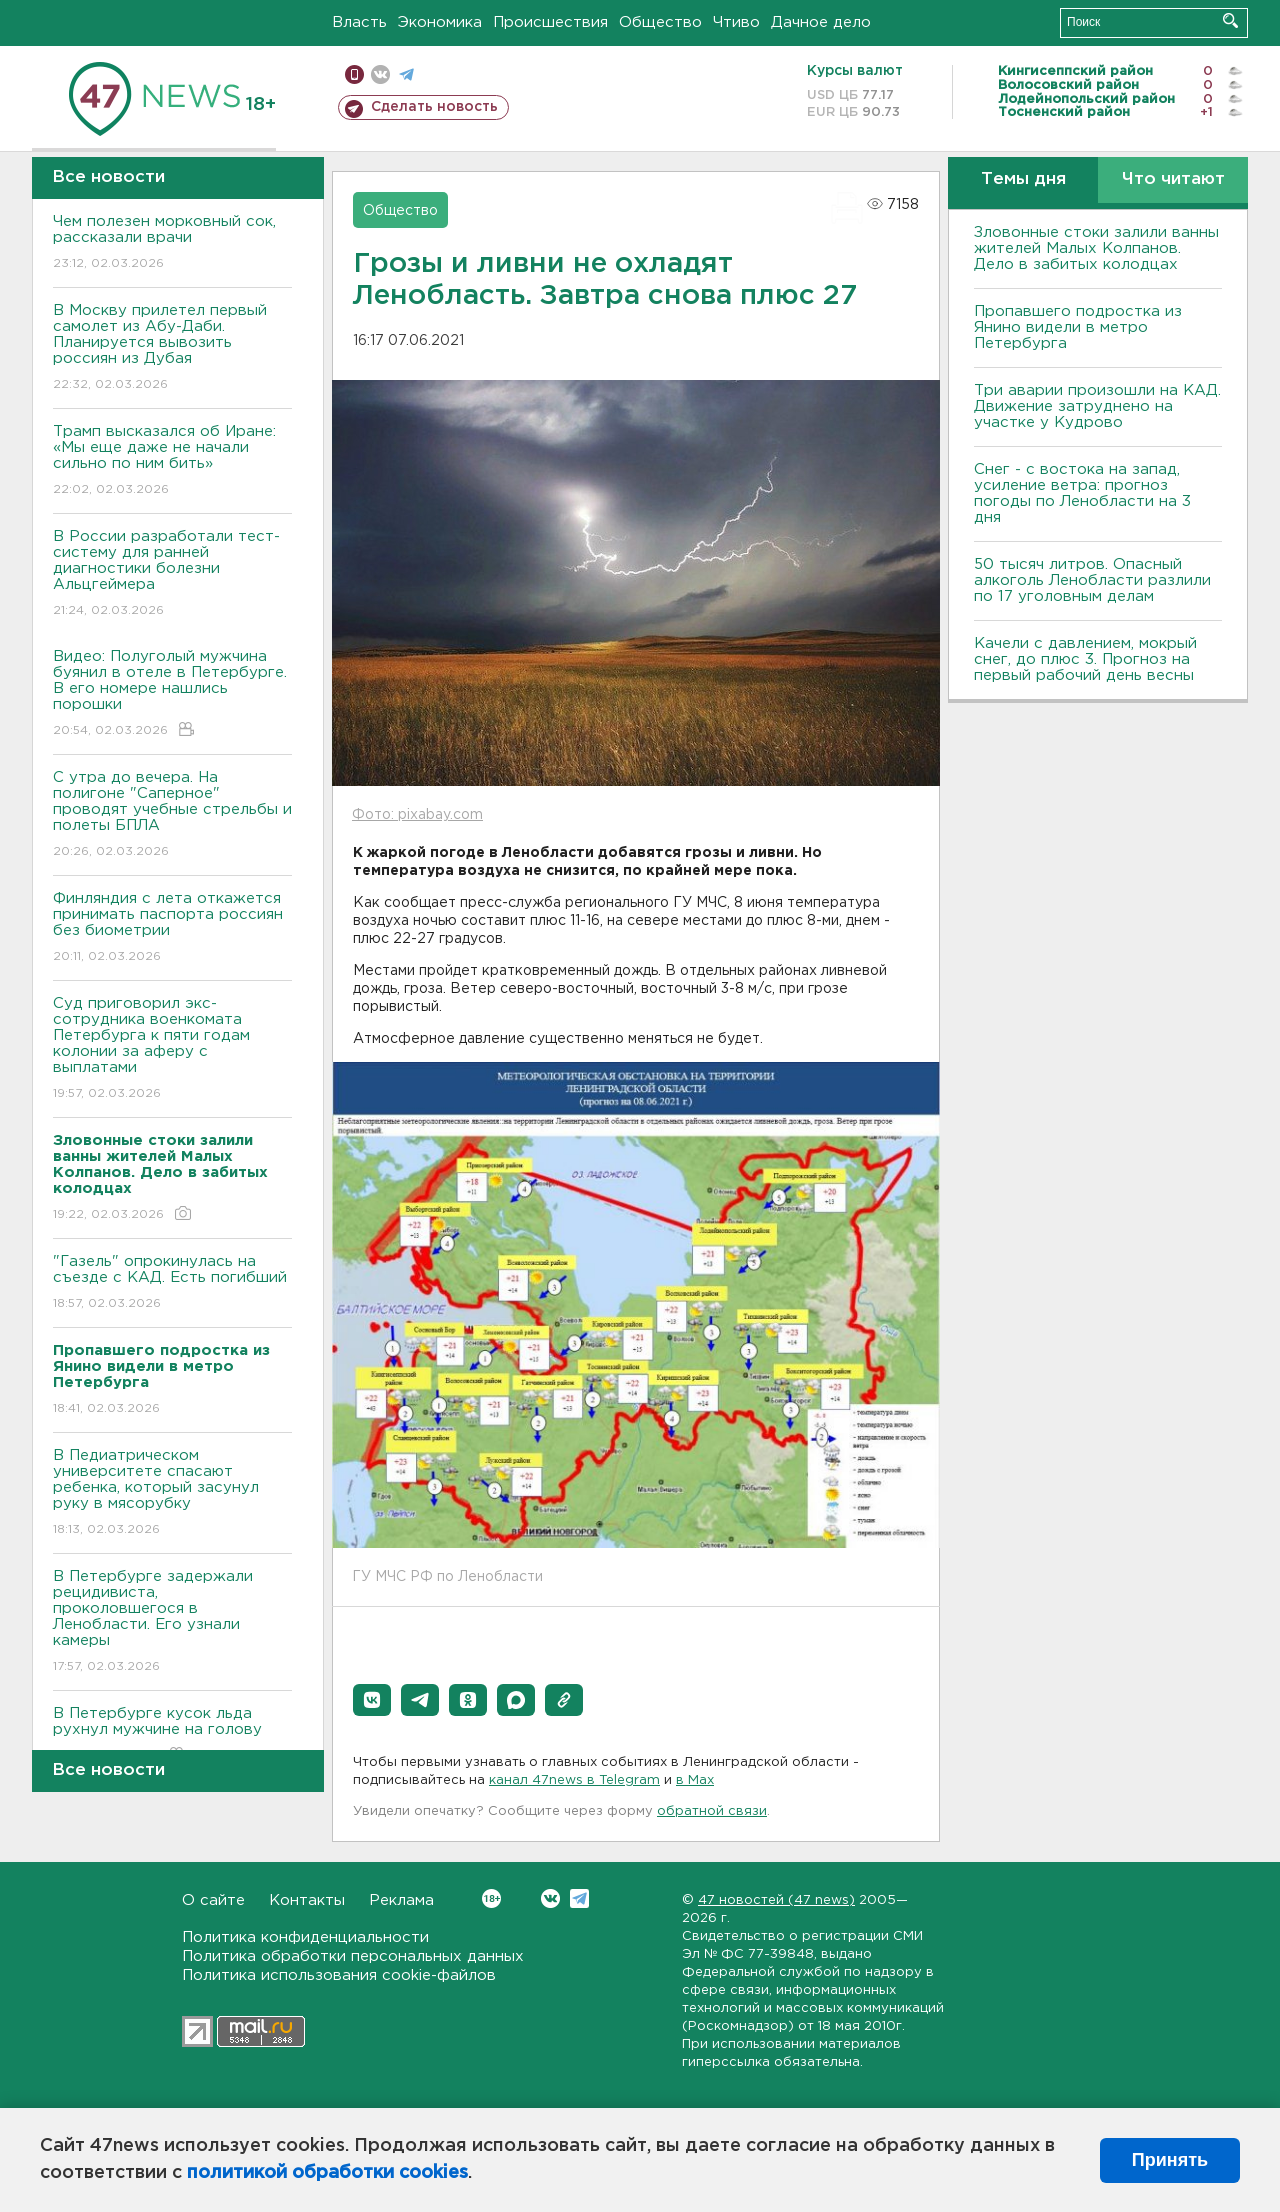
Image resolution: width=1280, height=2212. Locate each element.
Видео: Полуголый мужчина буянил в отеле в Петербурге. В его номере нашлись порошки (172, 694)
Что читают (1173, 179)
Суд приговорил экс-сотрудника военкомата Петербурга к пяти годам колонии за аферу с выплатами (172, 1049)
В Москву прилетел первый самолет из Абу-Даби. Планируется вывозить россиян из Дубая (172, 348)
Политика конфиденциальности (305, 1937)
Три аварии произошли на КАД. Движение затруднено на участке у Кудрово (1097, 406)
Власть (359, 22)
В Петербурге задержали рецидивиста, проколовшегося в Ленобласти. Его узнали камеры (172, 1622)
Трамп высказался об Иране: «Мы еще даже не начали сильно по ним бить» (172, 461)
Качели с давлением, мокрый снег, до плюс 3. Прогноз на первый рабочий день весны (1085, 659)
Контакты (307, 1900)
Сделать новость (434, 107)
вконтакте (380, 74)
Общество (660, 22)
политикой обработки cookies (327, 2173)
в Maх (695, 1780)
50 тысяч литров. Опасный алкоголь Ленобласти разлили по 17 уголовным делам (1092, 580)
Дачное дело (821, 22)
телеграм (406, 74)
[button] (372, 1700)
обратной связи (712, 1811)
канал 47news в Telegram (574, 1780)
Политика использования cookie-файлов (339, 1975)
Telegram (579, 1898)
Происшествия (550, 22)
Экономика (440, 22)
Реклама (401, 1900)
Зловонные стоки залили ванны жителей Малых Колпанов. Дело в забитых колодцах (1096, 248)
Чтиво (736, 22)
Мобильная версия (354, 74)
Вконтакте (491, 1898)
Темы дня (1023, 179)
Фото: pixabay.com (417, 815)
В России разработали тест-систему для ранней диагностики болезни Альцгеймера (172, 574)
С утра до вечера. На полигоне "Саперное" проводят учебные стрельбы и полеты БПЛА (172, 815)
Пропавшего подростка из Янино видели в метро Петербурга (1078, 327)
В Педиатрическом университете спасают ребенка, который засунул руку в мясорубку (172, 1493)
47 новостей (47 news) (776, 1900)
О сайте (213, 1900)
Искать (1230, 20)
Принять (1170, 2160)
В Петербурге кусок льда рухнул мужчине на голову (172, 1735)
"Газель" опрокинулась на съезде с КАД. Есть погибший (172, 1283)
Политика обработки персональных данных (353, 1956)
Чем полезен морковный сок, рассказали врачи (172, 243)
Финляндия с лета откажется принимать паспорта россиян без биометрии (172, 928)
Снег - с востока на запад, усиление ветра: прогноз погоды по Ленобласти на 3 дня (1082, 493)
